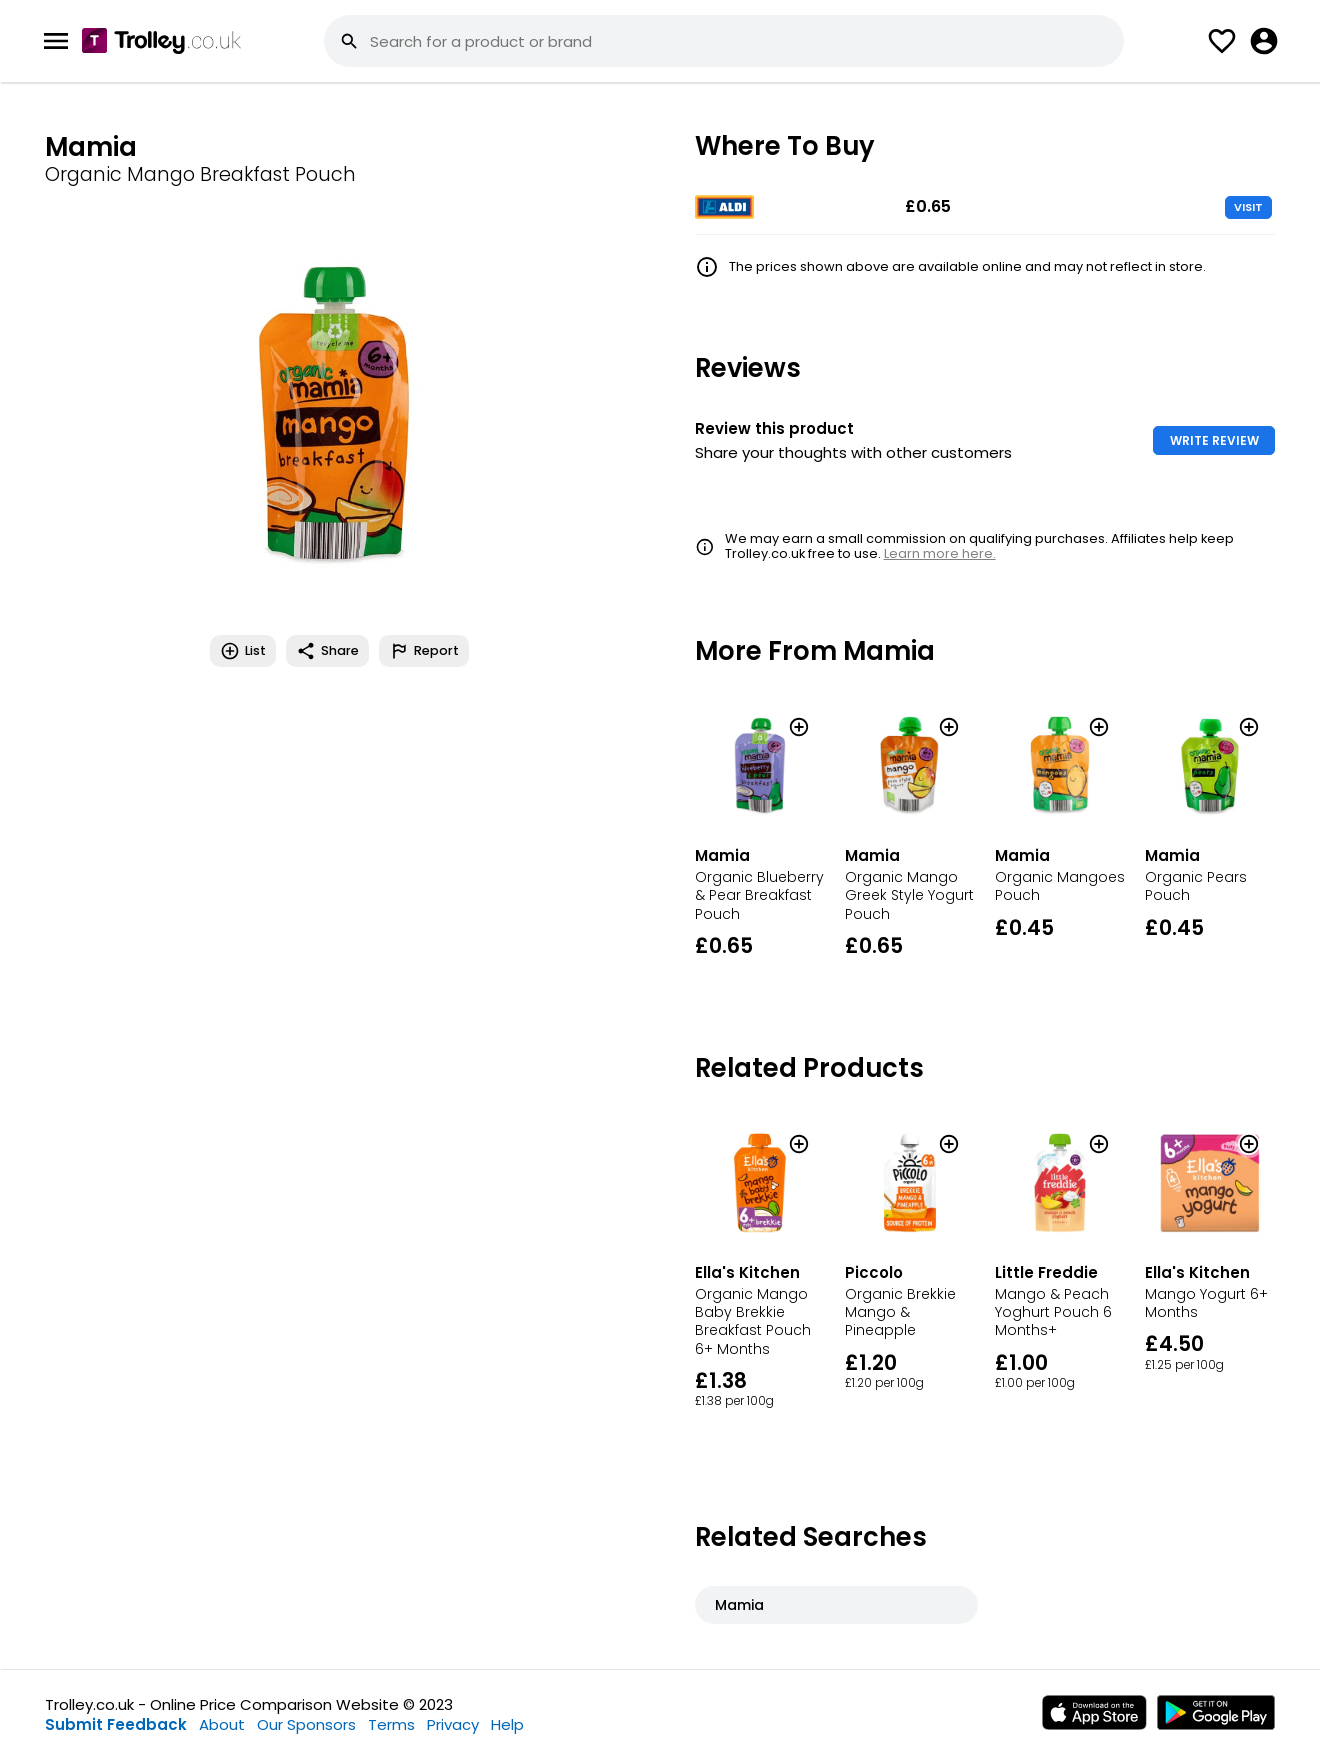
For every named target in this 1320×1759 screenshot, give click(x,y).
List (243, 651)
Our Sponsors (306, 1724)
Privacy (453, 1724)
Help (507, 1724)
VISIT (1248, 207)
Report (424, 651)
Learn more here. (940, 553)
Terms (391, 1724)
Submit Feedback (116, 1724)
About (222, 1724)
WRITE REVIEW (1214, 440)
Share (327, 651)
